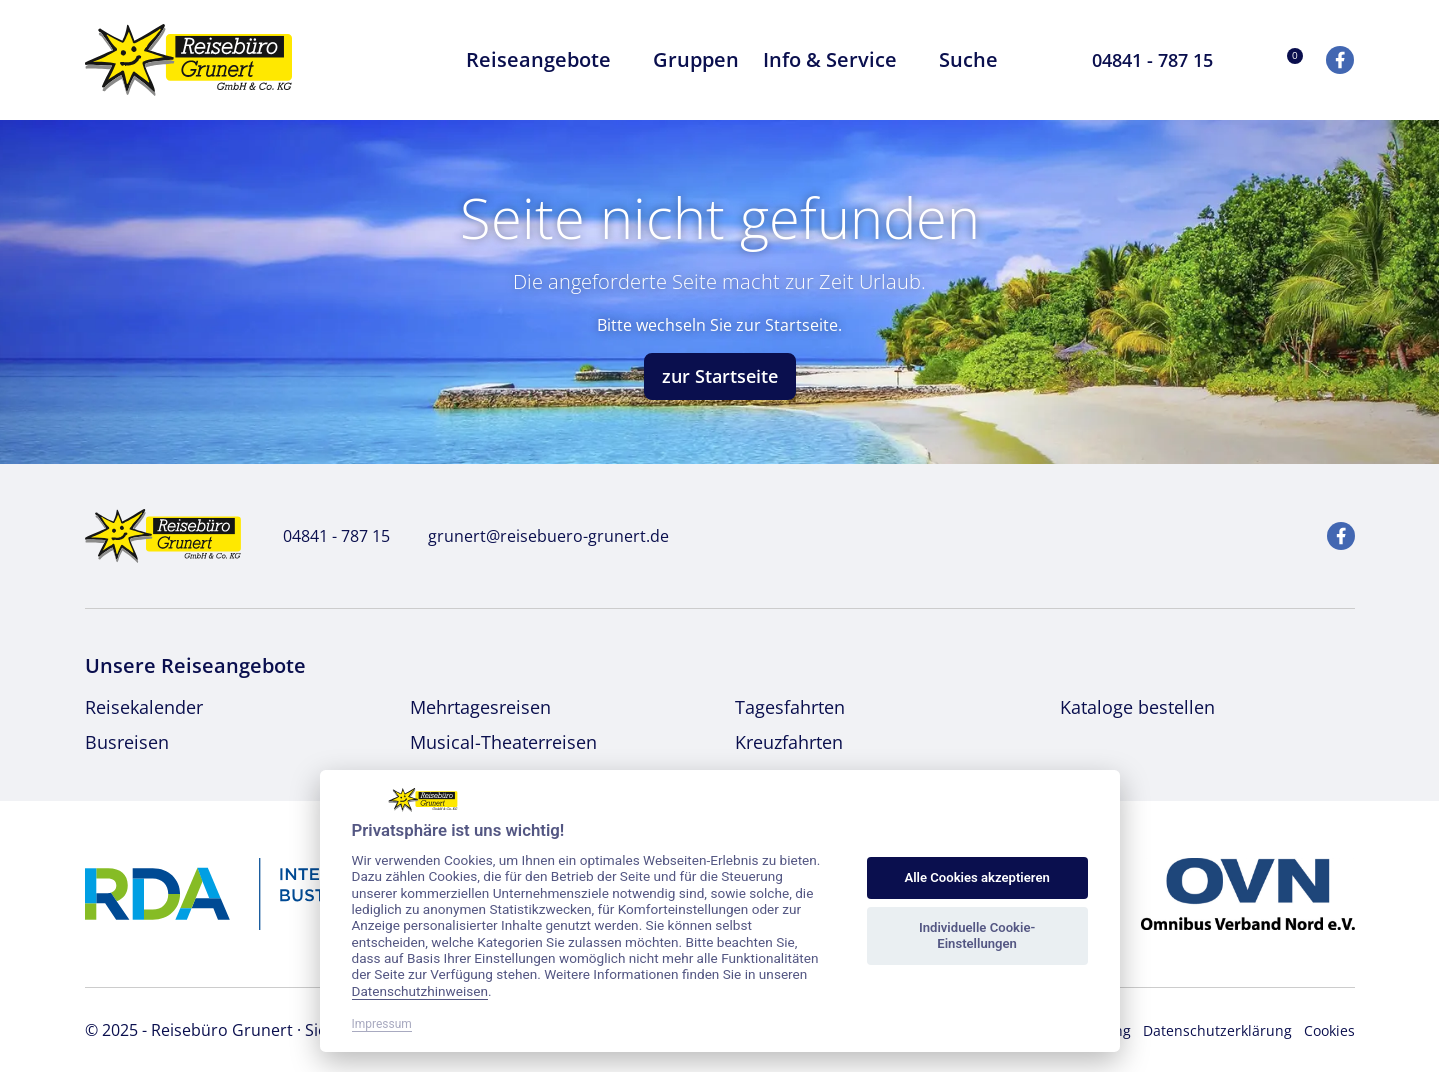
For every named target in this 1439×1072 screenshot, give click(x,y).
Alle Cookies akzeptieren (976, 877)
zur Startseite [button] (720, 376)
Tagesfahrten (790, 707)
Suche (968, 59)
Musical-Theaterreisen (503, 742)
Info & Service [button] (839, 59)
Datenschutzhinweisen (420, 991)
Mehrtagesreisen (480, 707)
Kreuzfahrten (789, 742)
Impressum (382, 1024)
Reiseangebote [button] (547, 59)
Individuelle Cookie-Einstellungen (977, 935)
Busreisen (127, 742)
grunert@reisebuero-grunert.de (537, 536)
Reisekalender (144, 707)
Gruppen (696, 59)
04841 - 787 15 (325, 536)
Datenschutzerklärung (1217, 1030)
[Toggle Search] (1037, 60)
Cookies (1329, 1030)
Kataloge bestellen (1137, 707)
